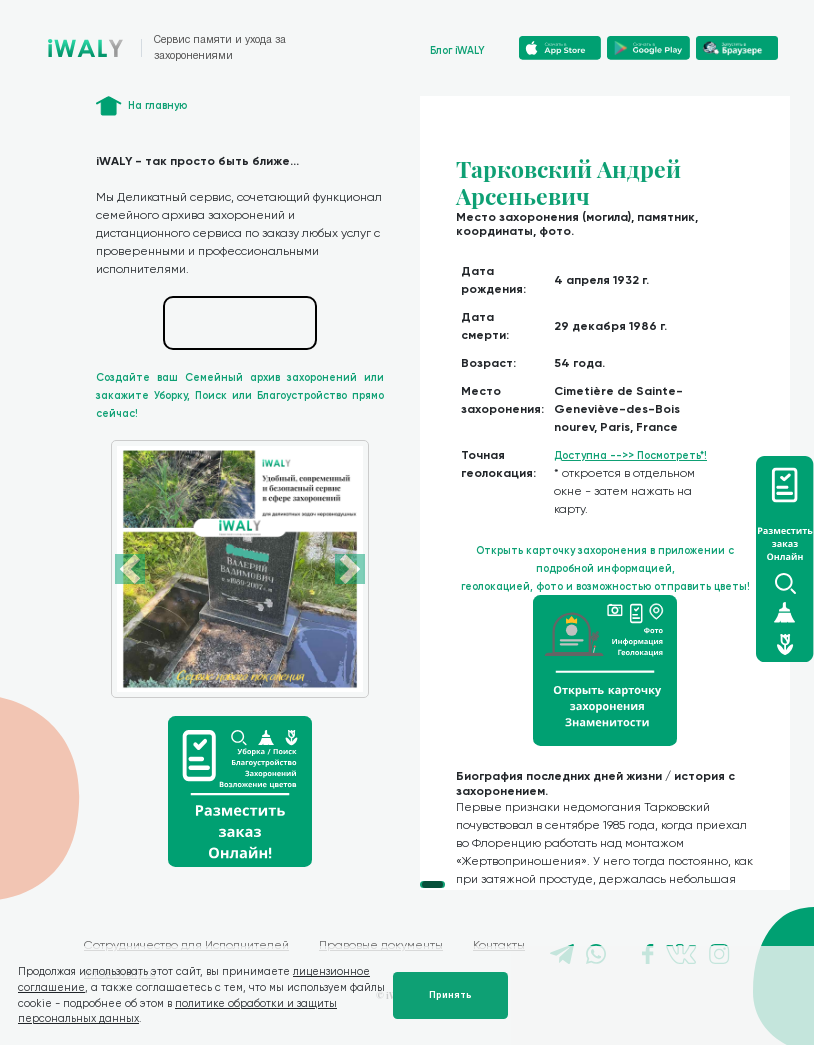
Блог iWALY (457, 50)
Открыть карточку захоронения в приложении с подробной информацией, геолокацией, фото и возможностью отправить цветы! (605, 568)
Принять (450, 995)
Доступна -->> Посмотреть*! (630, 455)
